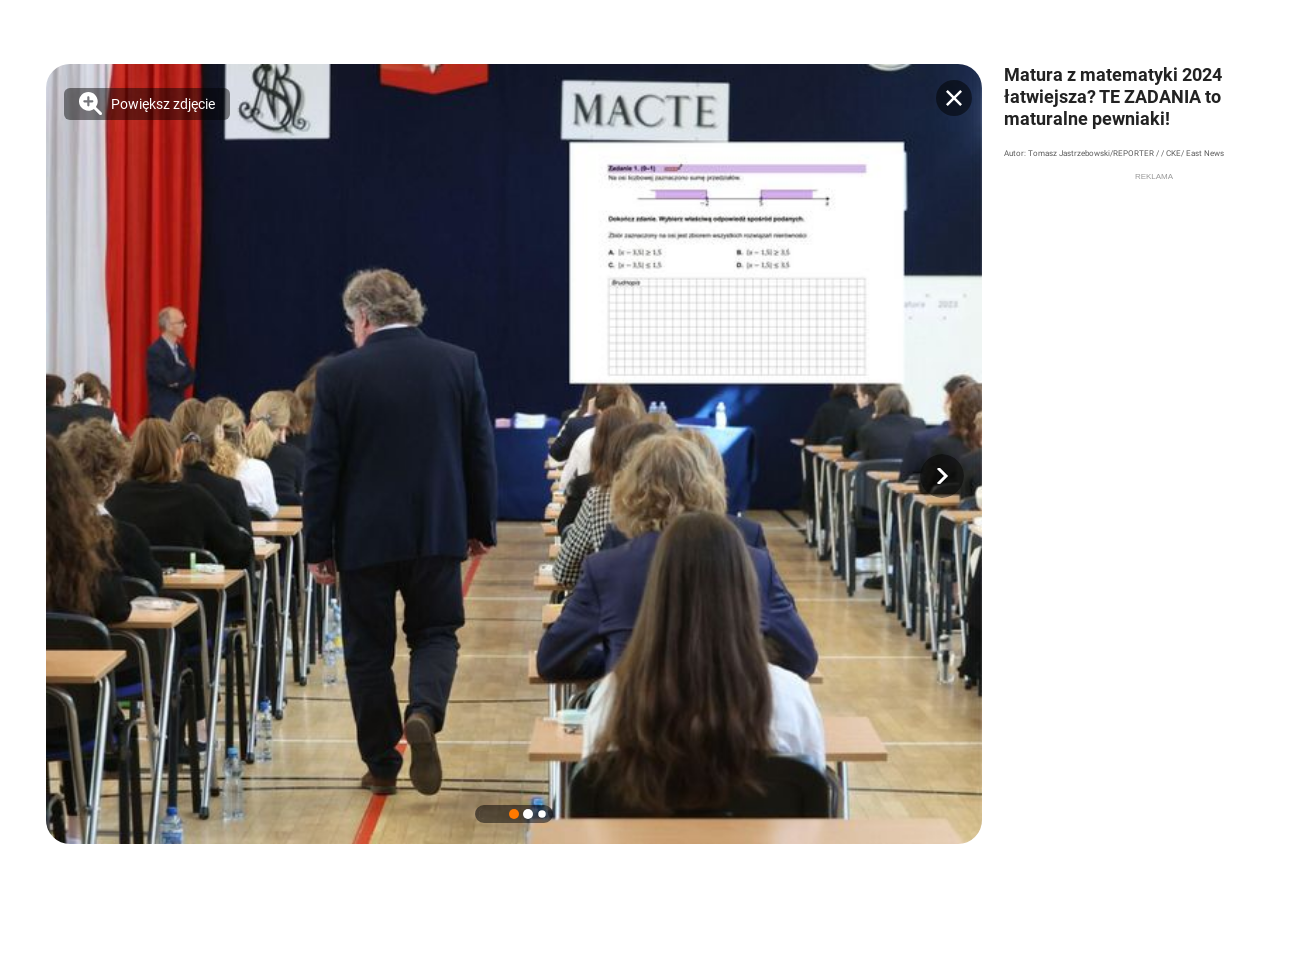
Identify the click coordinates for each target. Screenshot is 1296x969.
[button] (942, 476)
